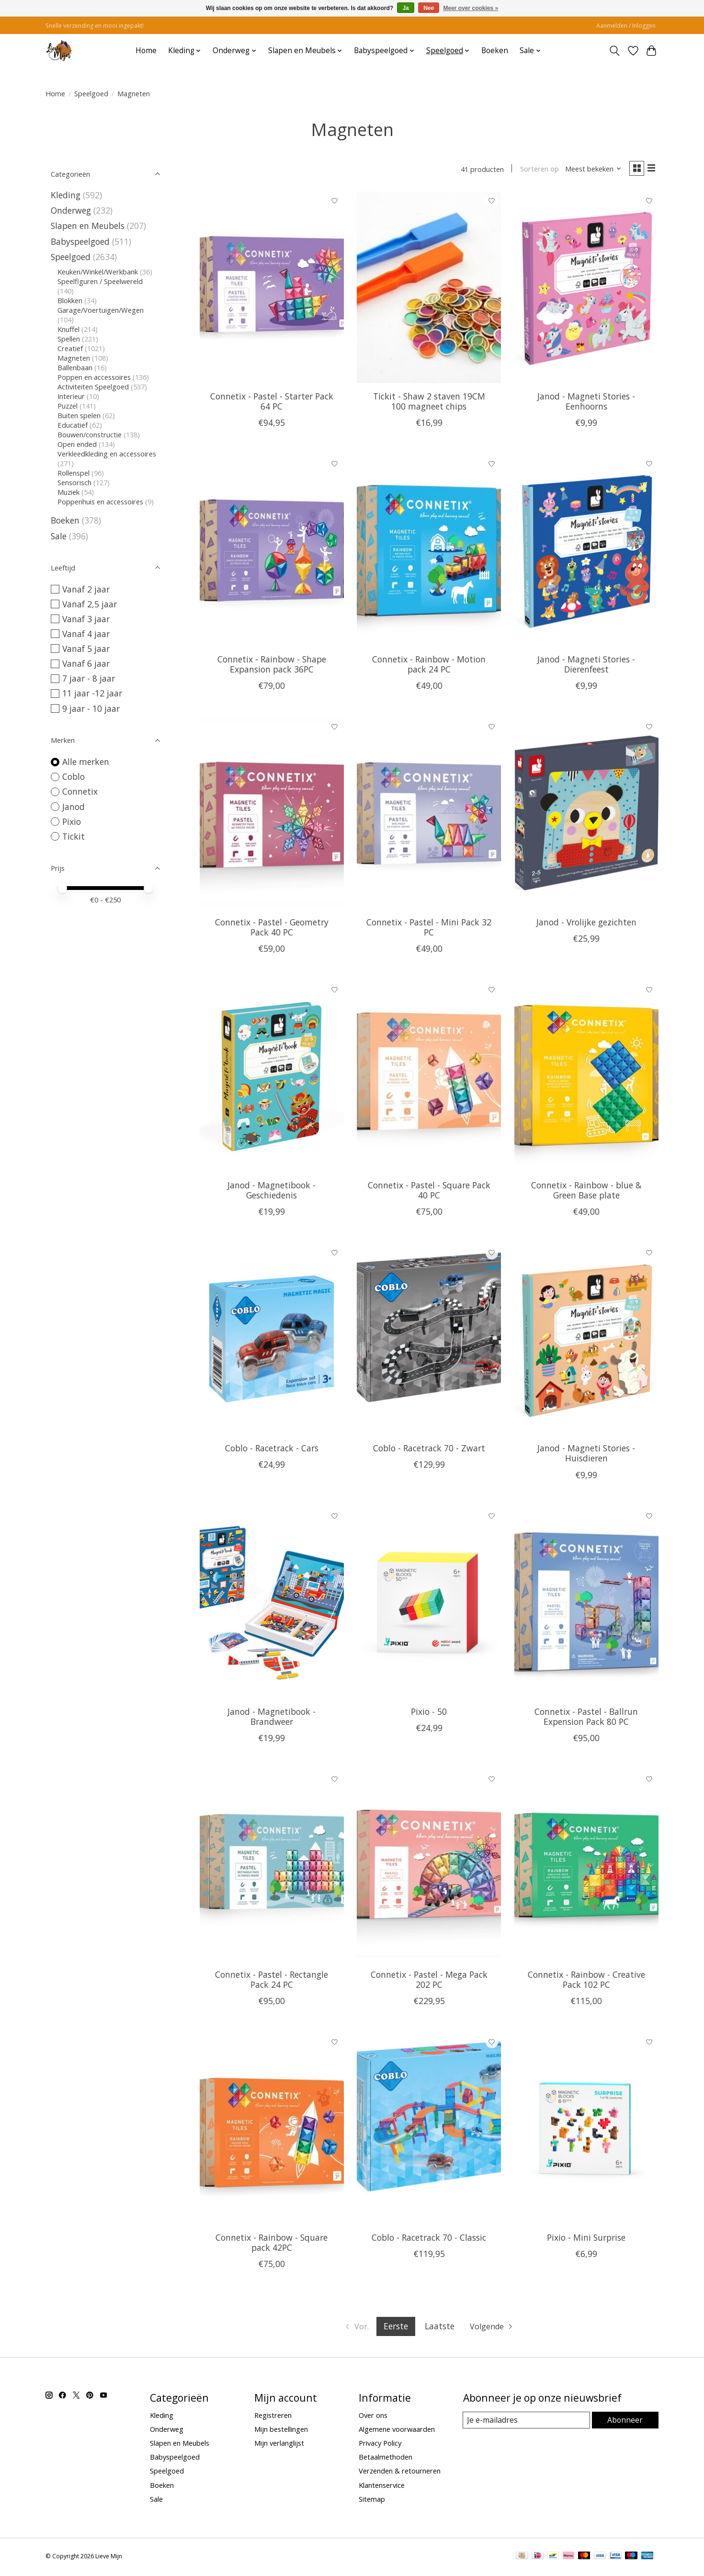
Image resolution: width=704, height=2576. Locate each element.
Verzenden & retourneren (400, 2473)
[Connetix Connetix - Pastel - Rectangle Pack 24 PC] (272, 1867)
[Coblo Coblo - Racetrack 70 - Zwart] (429, 1341)
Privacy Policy (380, 2445)
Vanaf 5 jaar (86, 648)
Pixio (71, 821)
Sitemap (372, 2501)
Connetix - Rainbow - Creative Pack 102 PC (586, 1981)
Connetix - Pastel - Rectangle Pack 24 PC (271, 1981)
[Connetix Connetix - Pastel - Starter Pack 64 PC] (272, 289)
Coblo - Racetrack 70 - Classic (429, 2239)
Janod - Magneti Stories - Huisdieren (586, 1455)
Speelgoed (91, 93)
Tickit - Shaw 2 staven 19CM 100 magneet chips (429, 403)
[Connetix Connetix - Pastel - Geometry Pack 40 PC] (272, 815)
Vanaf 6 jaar (86, 663)
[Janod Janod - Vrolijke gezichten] (586, 815)
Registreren (273, 2417)
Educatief (72, 425)
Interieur (71, 396)
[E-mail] (526, 2422)
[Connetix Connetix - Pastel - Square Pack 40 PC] (429, 1078)
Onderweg (71, 210)
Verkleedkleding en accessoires (106, 453)
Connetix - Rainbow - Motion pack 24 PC (429, 666)
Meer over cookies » (471, 8)
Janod (73, 806)
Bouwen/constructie (89, 434)
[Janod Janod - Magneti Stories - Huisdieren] (586, 1341)
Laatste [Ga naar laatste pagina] (439, 2328)
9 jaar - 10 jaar (91, 708)
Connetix (80, 791)
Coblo (73, 776)
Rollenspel (73, 473)
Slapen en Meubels (88, 225)
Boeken (494, 51)
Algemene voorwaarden (397, 2431)
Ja (405, 8)
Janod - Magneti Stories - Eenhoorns (586, 403)
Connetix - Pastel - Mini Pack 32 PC (428, 929)
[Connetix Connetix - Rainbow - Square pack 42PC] (272, 2130)
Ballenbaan (74, 367)
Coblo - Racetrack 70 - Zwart (429, 1450)
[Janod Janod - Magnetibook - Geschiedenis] (272, 1078)
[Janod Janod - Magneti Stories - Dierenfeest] (586, 552)
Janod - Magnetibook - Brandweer (271, 1718)
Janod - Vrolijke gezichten (586, 924)
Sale (59, 536)
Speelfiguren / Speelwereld (100, 281)
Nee (428, 8)
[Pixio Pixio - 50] (429, 1604)
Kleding (65, 195)
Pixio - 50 (429, 1713)
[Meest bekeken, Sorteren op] (589, 170)
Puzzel (67, 405)
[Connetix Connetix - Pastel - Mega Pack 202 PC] (429, 1867)
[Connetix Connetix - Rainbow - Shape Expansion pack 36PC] (272, 552)
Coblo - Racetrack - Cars (271, 1450)
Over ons (373, 2417)
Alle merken (85, 761)
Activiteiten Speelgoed (93, 386)
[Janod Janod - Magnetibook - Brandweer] (272, 1604)
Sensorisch (75, 482)
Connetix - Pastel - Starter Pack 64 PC (271, 403)
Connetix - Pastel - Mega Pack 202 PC (429, 1981)
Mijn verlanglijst (279, 2445)
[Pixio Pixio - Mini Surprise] (586, 2130)
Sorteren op (535, 170)
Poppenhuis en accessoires (100, 501)
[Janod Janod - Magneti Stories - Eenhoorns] (586, 289)
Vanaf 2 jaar (86, 589)
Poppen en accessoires (94, 377)
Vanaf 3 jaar (86, 619)
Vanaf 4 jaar (86, 633)
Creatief (70, 348)
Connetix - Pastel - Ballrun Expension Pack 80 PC (586, 1718)
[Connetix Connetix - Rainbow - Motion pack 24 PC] (429, 552)
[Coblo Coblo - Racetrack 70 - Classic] (429, 2130)
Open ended (77, 444)
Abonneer (625, 2422)
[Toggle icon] (615, 50)
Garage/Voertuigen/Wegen (100, 310)
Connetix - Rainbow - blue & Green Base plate (586, 1192)
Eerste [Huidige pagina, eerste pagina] (395, 2328)
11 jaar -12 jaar (92, 693)
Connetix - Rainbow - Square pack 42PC (272, 2244)
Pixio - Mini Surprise (586, 2239)
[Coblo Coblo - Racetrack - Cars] (272, 1341)
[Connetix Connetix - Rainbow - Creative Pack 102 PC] (586, 1867)
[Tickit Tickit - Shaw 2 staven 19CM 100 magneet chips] (429, 289)
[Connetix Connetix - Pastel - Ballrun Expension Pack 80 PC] (586, 1604)
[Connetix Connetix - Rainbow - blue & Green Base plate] (586, 1078)
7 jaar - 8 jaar (88, 678)
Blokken (69, 300)
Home (146, 51)
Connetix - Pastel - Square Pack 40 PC (429, 1192)
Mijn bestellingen (281, 2431)
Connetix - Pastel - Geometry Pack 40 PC (272, 929)
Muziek (68, 492)
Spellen (68, 338)
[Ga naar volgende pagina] (494, 2328)
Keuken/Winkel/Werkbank (97, 271)
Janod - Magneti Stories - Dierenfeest (586, 666)
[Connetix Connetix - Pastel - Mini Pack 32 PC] (429, 815)
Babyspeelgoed (80, 241)
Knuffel (68, 329)
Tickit (73, 836)
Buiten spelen (79, 415)
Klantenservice (382, 2487)
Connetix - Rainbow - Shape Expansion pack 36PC (271, 666)
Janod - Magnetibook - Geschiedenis (271, 1192)
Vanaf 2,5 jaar (89, 604)
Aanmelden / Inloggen (626, 26)
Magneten (73, 358)
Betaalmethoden (385, 2458)
